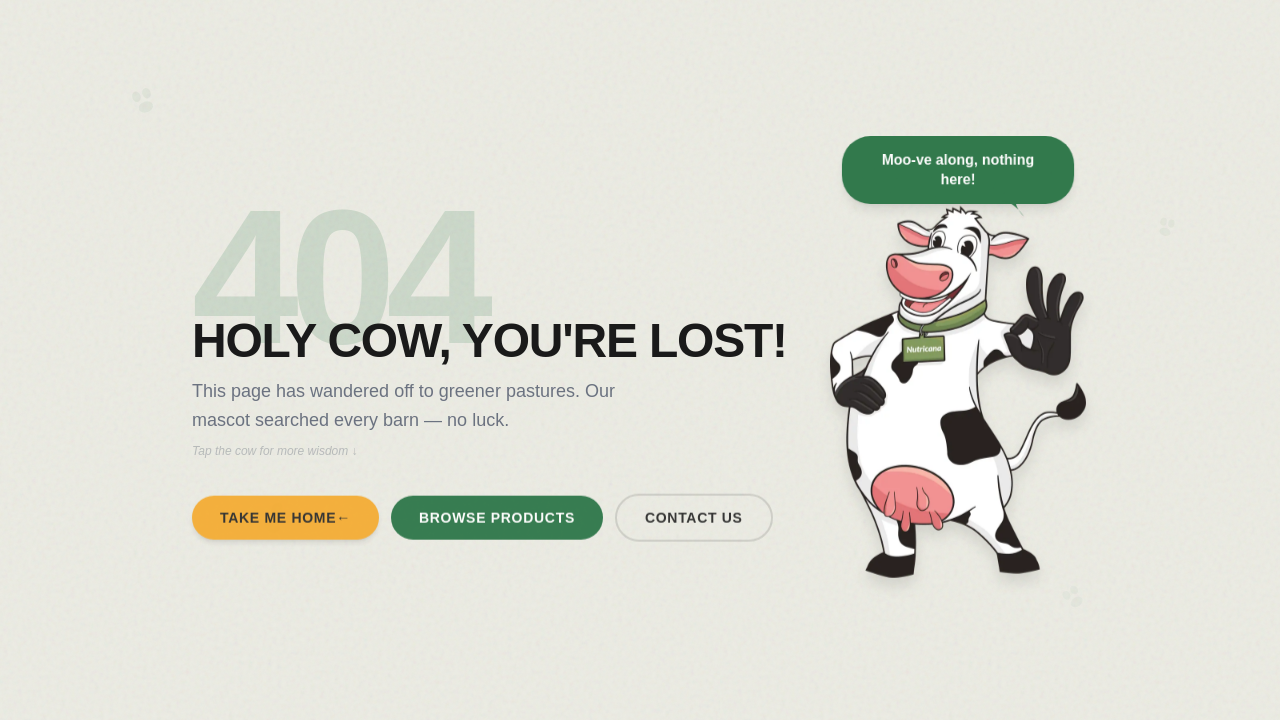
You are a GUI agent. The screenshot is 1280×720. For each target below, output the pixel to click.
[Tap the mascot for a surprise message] (958, 402)
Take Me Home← (285, 522)
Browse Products (497, 522)
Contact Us (694, 522)
